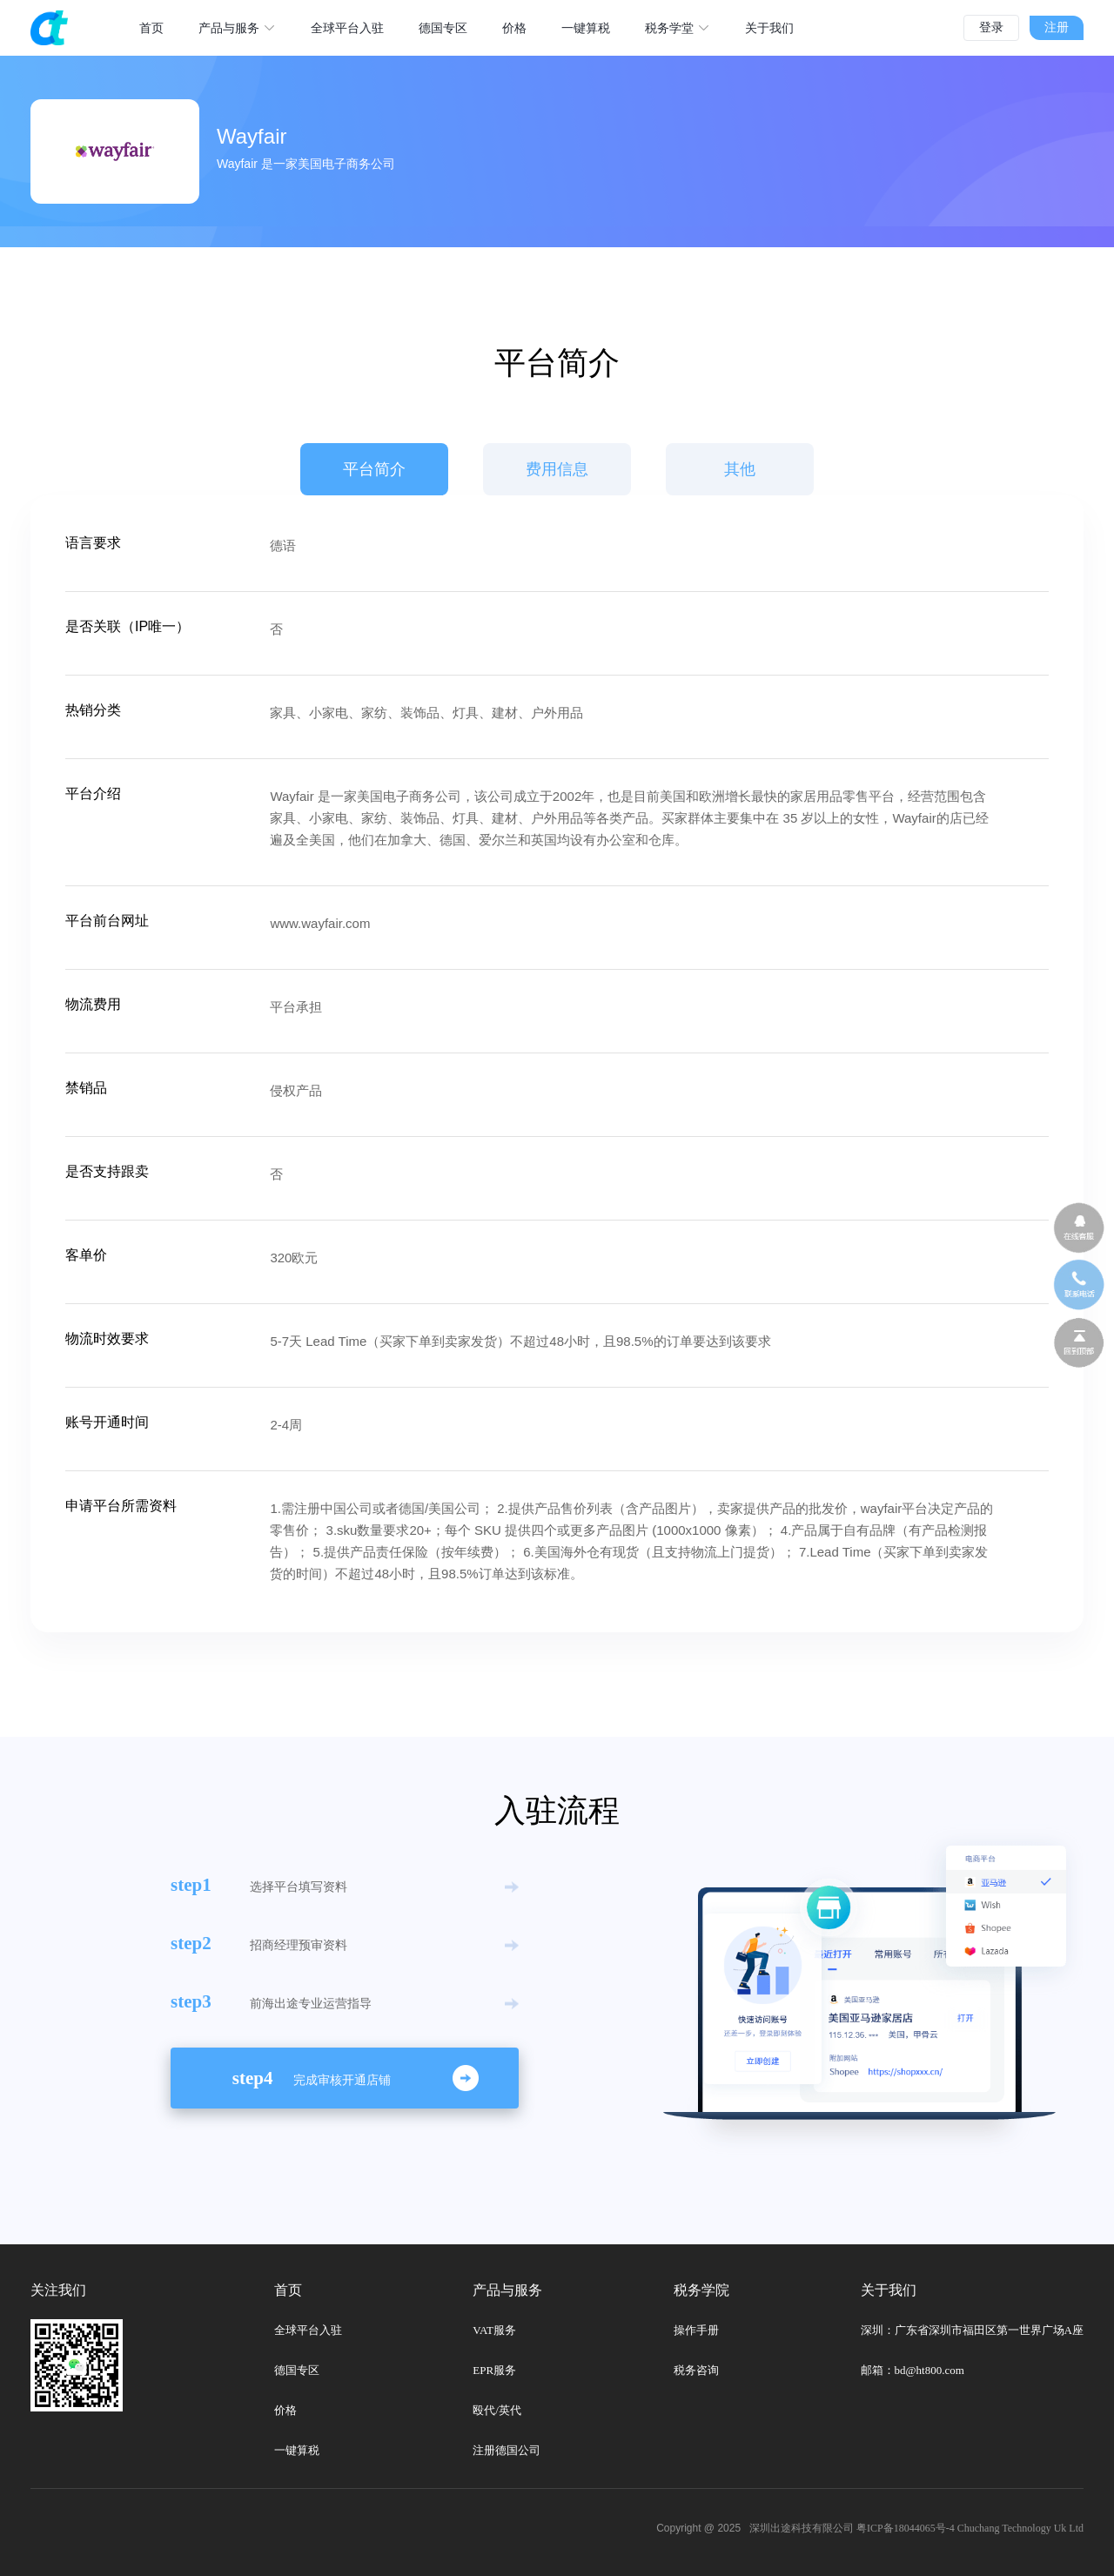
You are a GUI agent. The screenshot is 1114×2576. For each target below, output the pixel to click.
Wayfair (251, 136)
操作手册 (696, 2330)
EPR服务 (494, 2370)
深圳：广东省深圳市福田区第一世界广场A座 (972, 2330)
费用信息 (557, 469)
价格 (285, 2410)
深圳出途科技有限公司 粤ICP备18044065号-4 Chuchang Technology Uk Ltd (916, 2528)
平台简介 (374, 469)
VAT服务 (494, 2330)
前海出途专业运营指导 (311, 2003)
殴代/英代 (497, 2410)
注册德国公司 (506, 2450)
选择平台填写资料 (298, 1886)
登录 (991, 27)
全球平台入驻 (308, 2330)
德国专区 (296, 2370)
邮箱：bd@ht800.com (912, 2370)
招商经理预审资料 (298, 1945)
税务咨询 (696, 2370)
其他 (739, 469)
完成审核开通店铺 (342, 2080)
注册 (1056, 27)
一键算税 (296, 2450)
